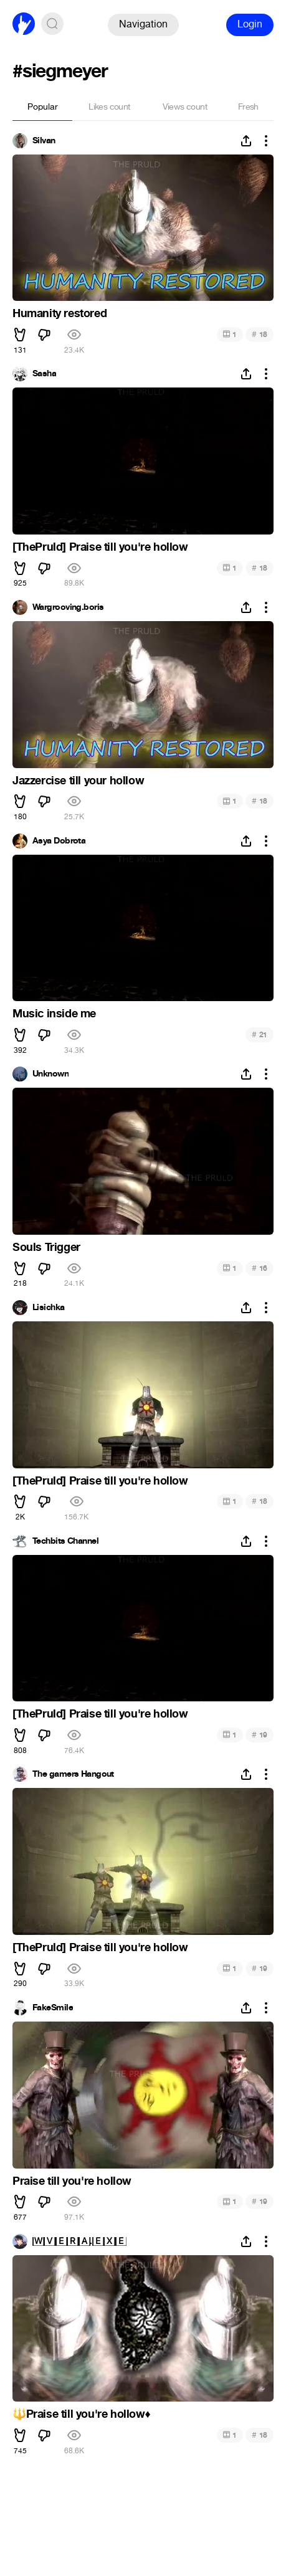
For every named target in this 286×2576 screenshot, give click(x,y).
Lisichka (48, 1307)
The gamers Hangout (73, 1774)
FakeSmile (52, 2007)
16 (259, 1268)
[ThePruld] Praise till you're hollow (100, 546)
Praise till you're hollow (71, 2181)
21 (259, 1034)
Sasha (44, 373)
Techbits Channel (65, 1541)
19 (259, 1735)
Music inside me (54, 1013)
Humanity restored (59, 313)
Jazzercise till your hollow (78, 780)
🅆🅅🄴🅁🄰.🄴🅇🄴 (79, 2241)
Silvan (43, 140)
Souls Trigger (46, 1247)
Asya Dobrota (58, 841)
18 (259, 334)
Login (249, 24)
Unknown (50, 1074)
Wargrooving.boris (67, 607)
